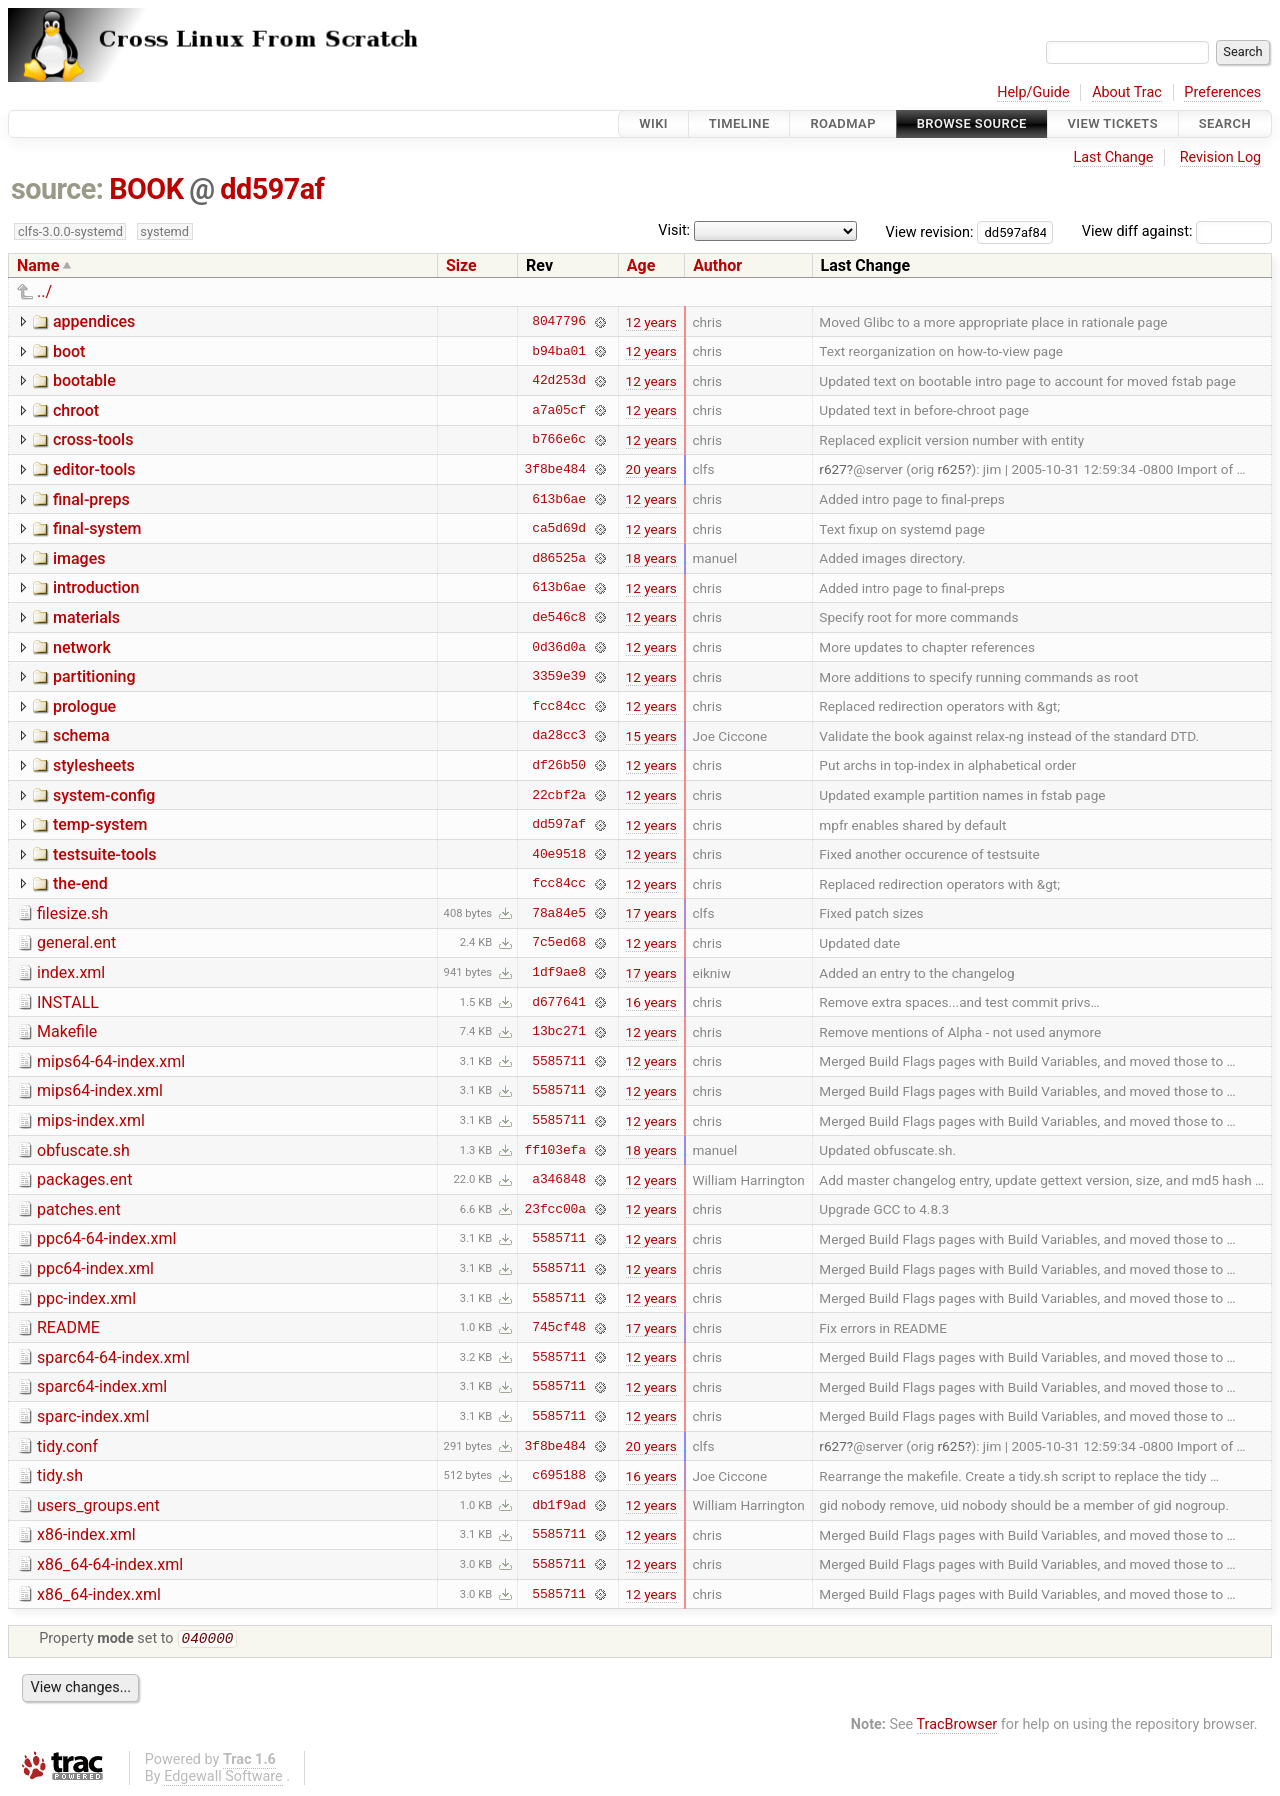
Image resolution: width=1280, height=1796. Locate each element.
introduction (96, 587)
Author (717, 265)
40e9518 (559, 854)
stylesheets (94, 765)
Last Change (1113, 157)
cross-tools (93, 439)
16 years (651, 1002)
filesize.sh (72, 913)
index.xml (71, 972)
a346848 (559, 1180)
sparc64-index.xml (102, 1386)
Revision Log (1221, 157)
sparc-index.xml (93, 1416)
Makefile (67, 1031)
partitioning (94, 676)
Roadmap (843, 123)
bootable (84, 380)
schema (81, 735)
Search (1225, 123)
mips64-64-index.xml (111, 1061)
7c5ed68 (559, 943)
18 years (651, 558)
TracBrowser (957, 1726)
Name (38, 265)
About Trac (1127, 92)
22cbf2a (559, 795)
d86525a (559, 558)
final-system (97, 528)
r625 (951, 469)
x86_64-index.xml (99, 1594)
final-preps (91, 499)
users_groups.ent (98, 1505)
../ (44, 291)
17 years (651, 913)
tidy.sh (60, 1475)
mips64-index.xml (100, 1090)
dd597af (272, 189)
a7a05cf (559, 410)
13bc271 (559, 1032)
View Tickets (1113, 123)
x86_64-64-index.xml (110, 1564)
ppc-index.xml (86, 1298)
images (79, 558)
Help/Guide (1033, 92)
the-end (80, 883)
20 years (651, 469)
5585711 (559, 1061)
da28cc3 (559, 736)
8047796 (559, 322)
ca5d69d (559, 529)
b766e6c (559, 440)
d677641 (559, 1002)
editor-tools (94, 469)
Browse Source (972, 123)
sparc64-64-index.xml (113, 1357)
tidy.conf (67, 1446)
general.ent (76, 942)
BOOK (146, 189)
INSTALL (68, 1002)
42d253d (559, 381)
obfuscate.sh (83, 1150)
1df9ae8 (559, 973)
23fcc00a (555, 1209)
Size (461, 265)
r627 (833, 469)
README (68, 1327)
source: (57, 189)
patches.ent (79, 1209)
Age (641, 265)
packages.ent (84, 1179)
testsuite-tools (105, 854)
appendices (94, 321)
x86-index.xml (86, 1534)
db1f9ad (559, 1505)
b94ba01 (559, 351)
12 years (651, 322)
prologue (84, 706)
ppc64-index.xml (95, 1268)
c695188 (559, 1476)
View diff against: (1177, 231)
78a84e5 (559, 913)
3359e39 (559, 677)
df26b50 (559, 765)
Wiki (653, 123)
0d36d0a (559, 647)
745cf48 (559, 1328)
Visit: (674, 230)
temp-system (100, 824)
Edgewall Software (223, 1778)
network (82, 647)
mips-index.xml (91, 1120)
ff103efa (555, 1150)
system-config (104, 795)
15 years (651, 736)
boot (69, 351)
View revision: (930, 231)
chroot (76, 410)
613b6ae (559, 499)
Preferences (1222, 92)
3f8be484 (555, 469)
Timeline (739, 123)
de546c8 (559, 617)
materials (86, 617)
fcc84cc (559, 706)
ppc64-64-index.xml (106, 1238)
